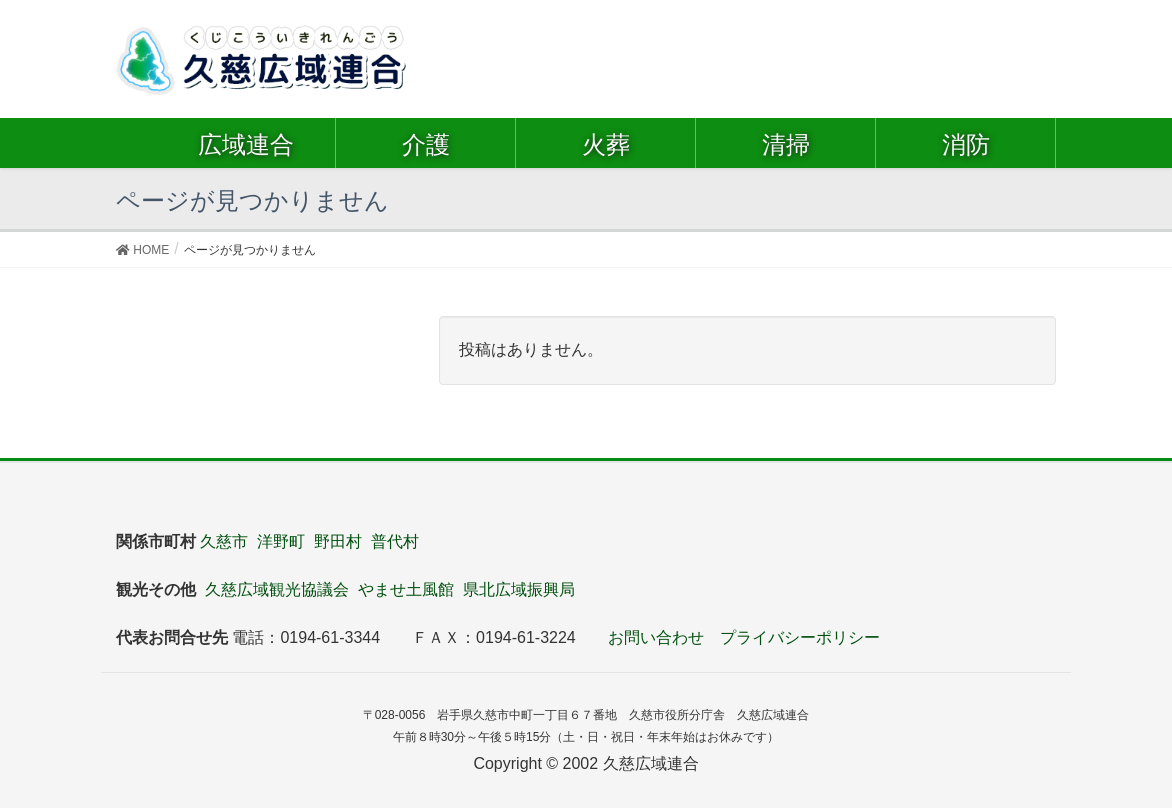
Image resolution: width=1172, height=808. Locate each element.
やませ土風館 (406, 589)
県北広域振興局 (519, 589)
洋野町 (281, 541)
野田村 (338, 541)
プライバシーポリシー (800, 637)
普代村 (395, 541)
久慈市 (224, 541)
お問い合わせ (656, 637)
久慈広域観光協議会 (277, 589)
